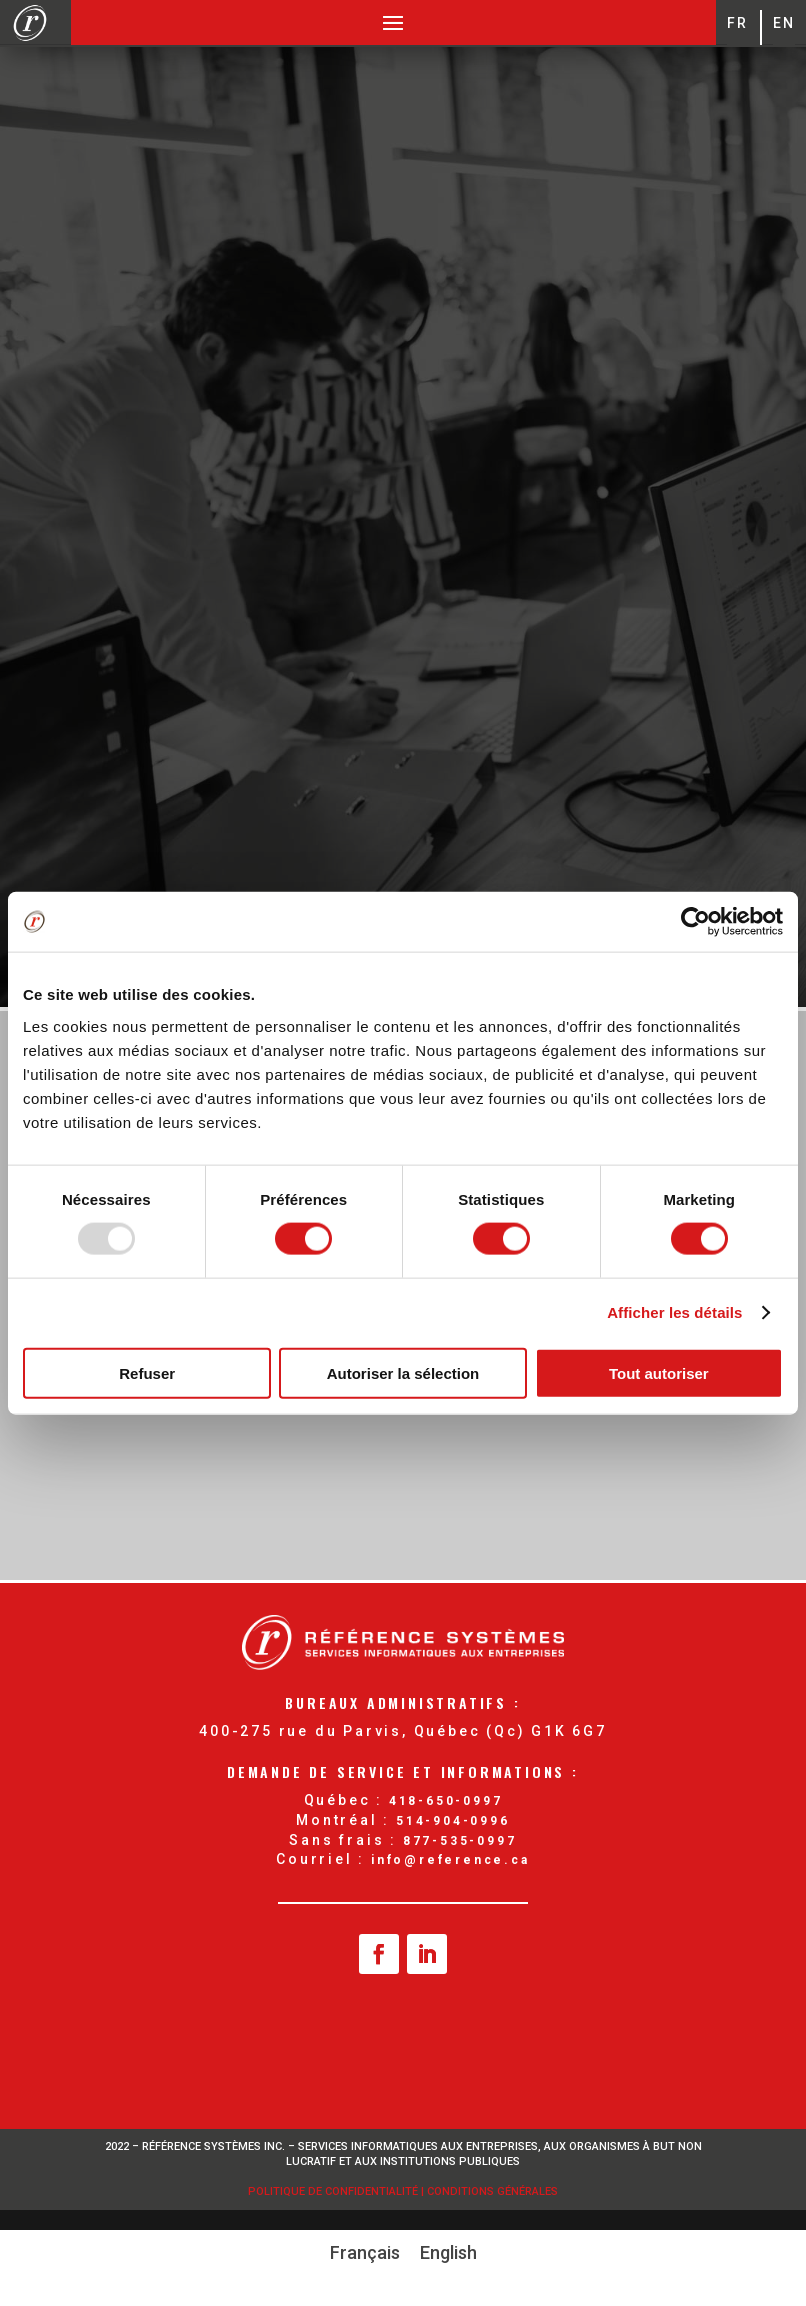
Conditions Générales (492, 2191)
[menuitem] (365, 2253)
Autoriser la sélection (403, 1372)
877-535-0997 (460, 1841)
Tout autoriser (659, 1372)
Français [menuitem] (365, 2252)
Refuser (147, 1372)
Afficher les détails (674, 1312)
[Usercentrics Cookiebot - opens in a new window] (695, 922)
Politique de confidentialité (334, 2191)
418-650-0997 (446, 1801)
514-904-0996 (453, 1821)
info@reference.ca (450, 1860)
